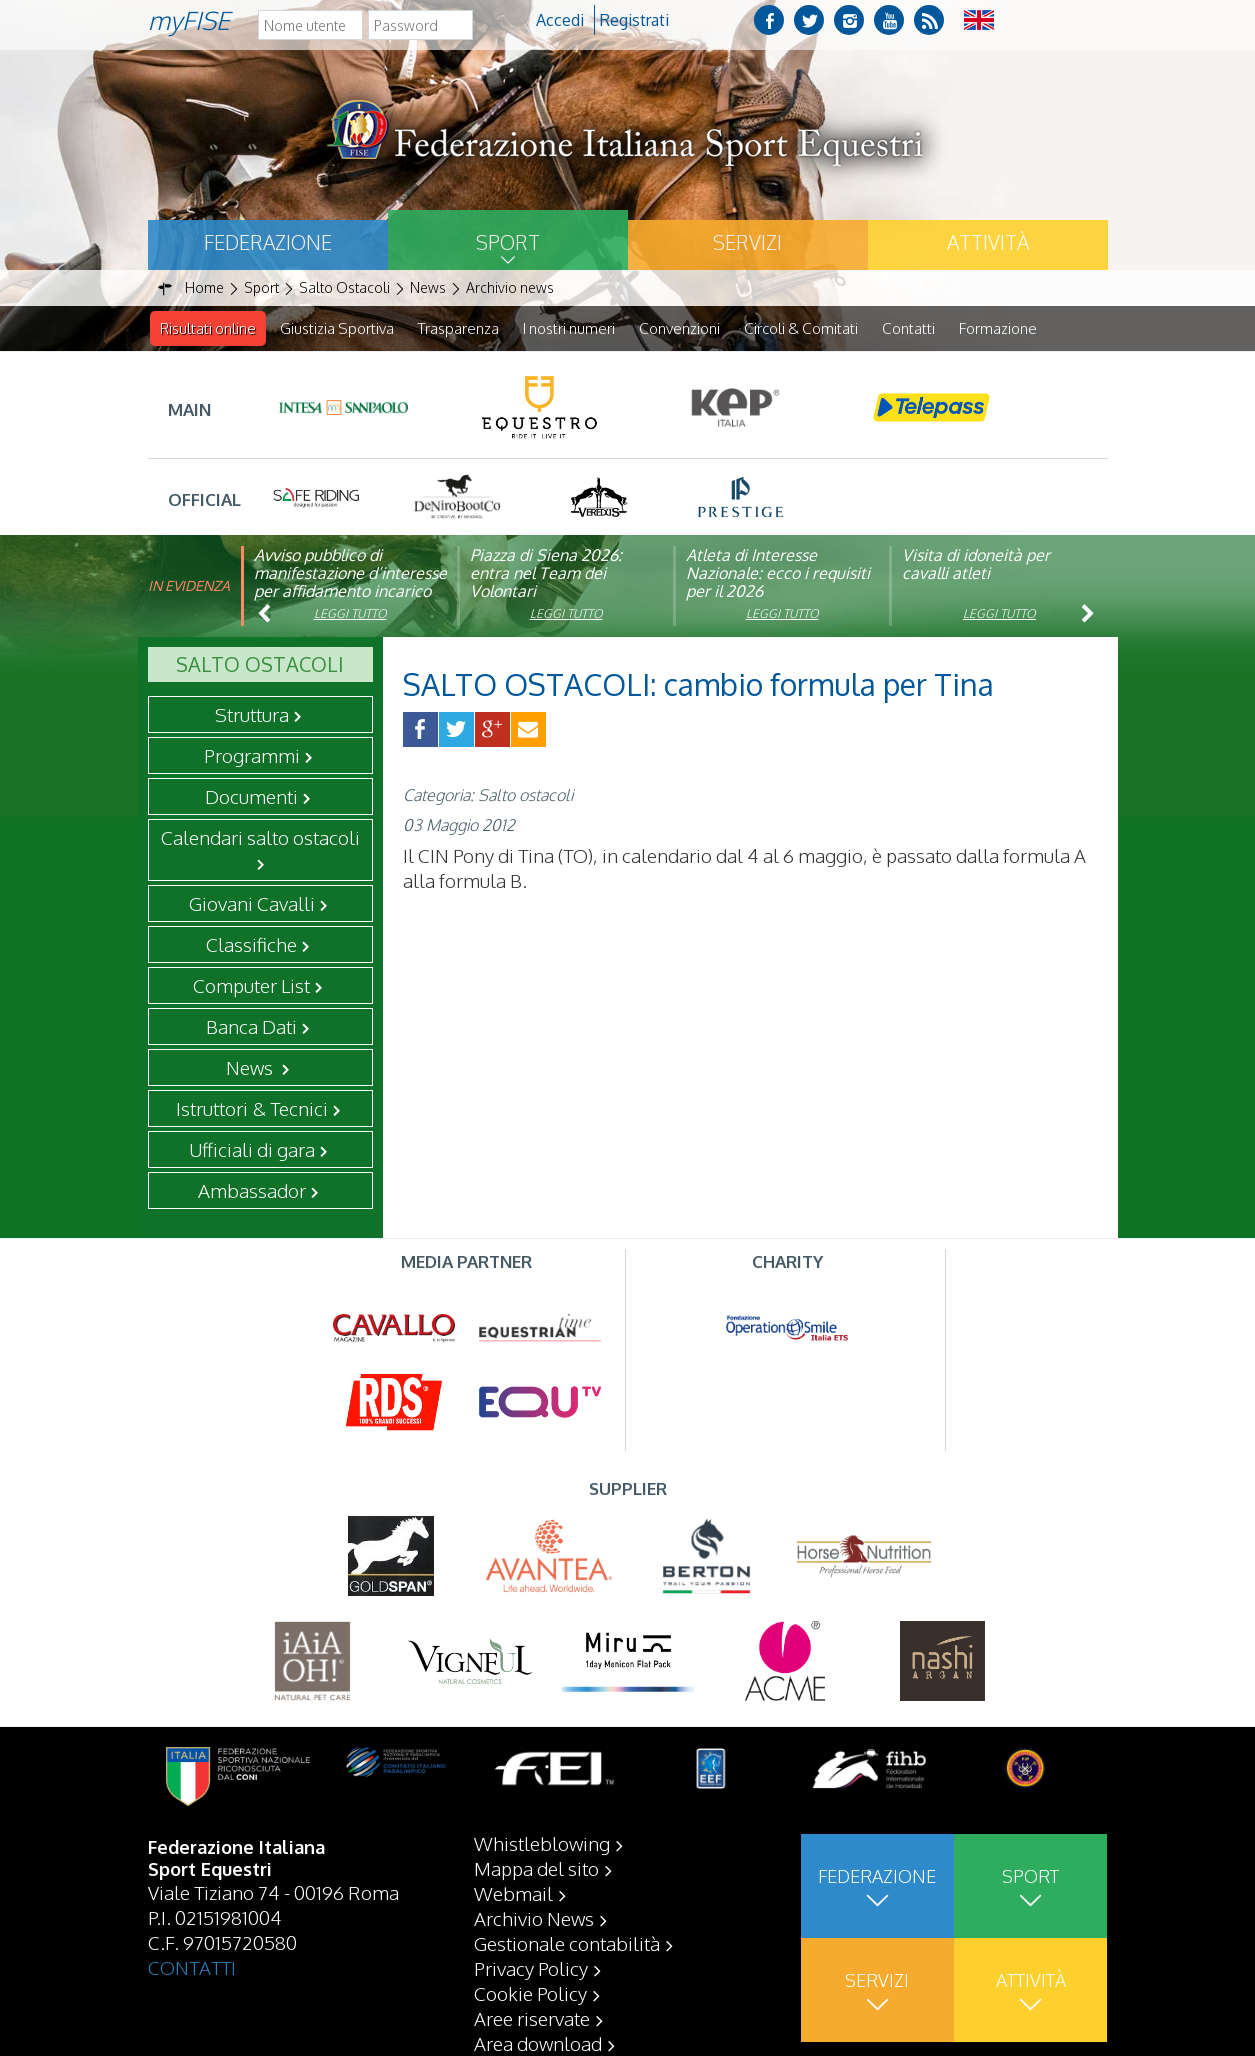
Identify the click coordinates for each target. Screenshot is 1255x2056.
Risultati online (208, 328)
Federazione (268, 242)
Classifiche (251, 945)
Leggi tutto (350, 614)
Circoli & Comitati (801, 328)
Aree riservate (532, 2018)
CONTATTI (192, 1967)
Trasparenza (458, 328)
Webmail (513, 1893)
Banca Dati (251, 1027)
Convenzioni (679, 328)
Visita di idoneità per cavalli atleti (976, 565)
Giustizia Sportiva (337, 328)
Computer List (251, 986)
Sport (508, 242)
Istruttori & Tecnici (252, 1109)
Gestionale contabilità (567, 1943)
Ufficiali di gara (252, 1150)
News (251, 1068)
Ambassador (252, 1191)
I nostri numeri (569, 328)
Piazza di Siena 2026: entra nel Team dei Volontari (546, 574)
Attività (988, 242)
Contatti (908, 328)
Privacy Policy (531, 1968)
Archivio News (534, 1918)
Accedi (560, 20)
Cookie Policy (530, 1993)
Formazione (998, 328)
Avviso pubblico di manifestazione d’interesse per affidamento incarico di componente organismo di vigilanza (350, 592)
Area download (538, 2043)
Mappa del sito (536, 1868)
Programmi (252, 756)
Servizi (747, 242)
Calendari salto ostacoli (260, 838)
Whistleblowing (542, 1843)
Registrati (634, 20)
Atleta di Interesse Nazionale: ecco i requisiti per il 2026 (778, 574)
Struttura (252, 715)
